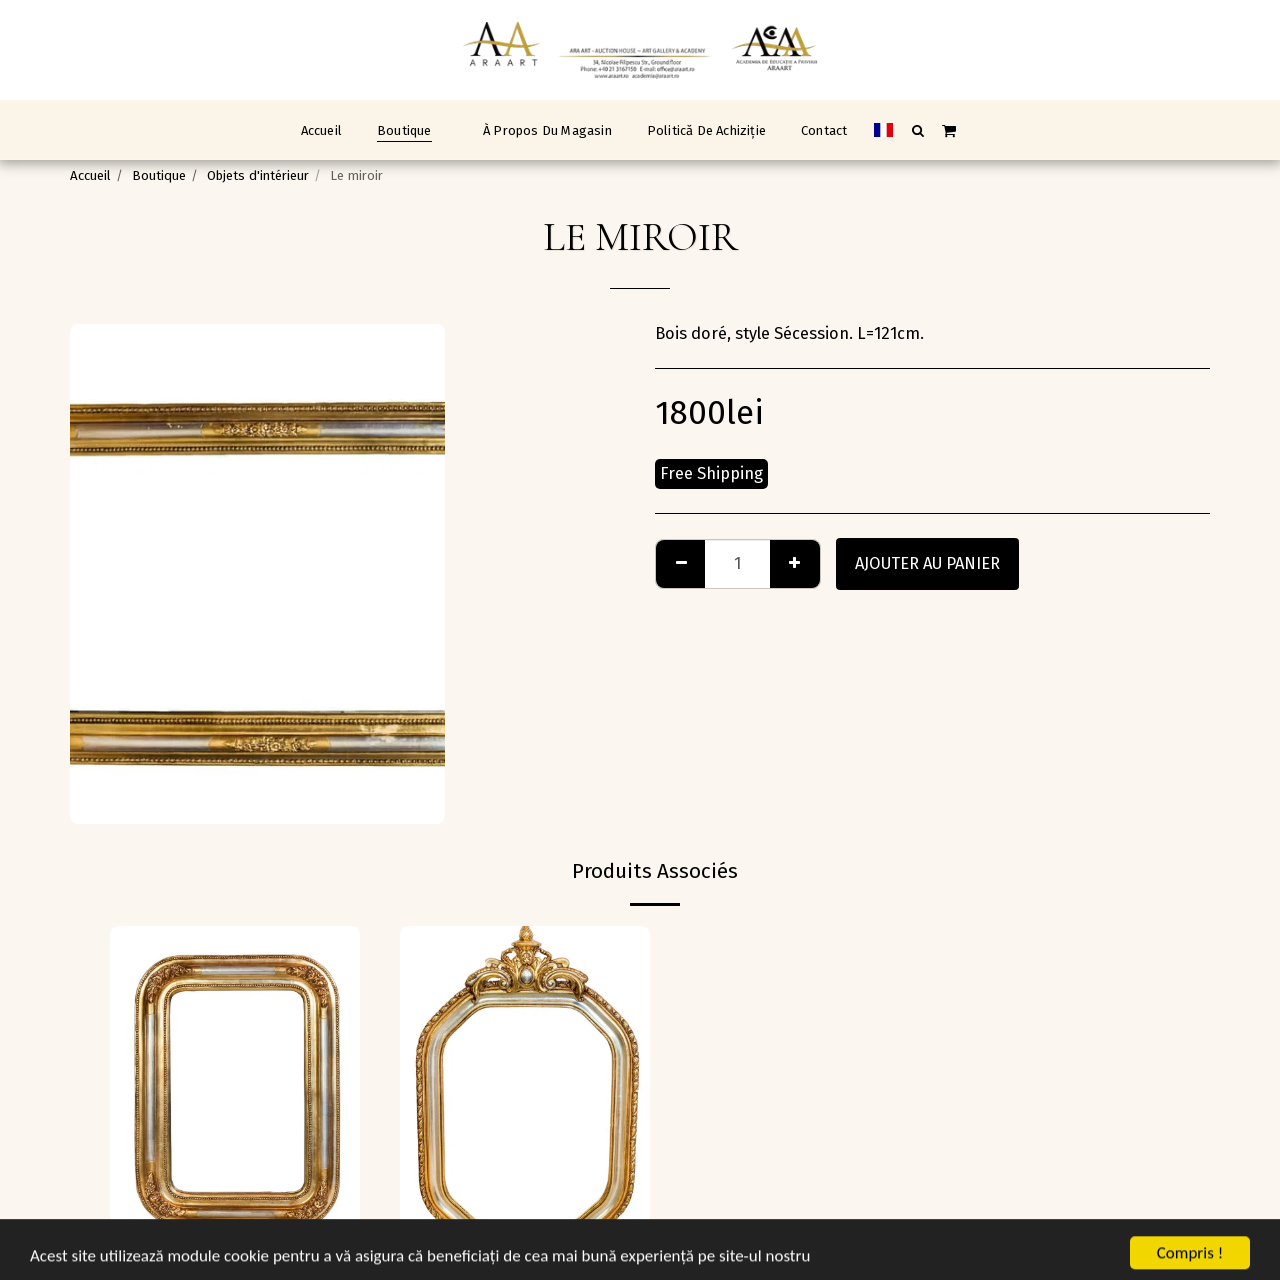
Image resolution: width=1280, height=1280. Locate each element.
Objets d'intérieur (258, 175)
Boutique (159, 175)
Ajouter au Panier (927, 563)
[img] (235, 1092)
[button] (917, 130)
